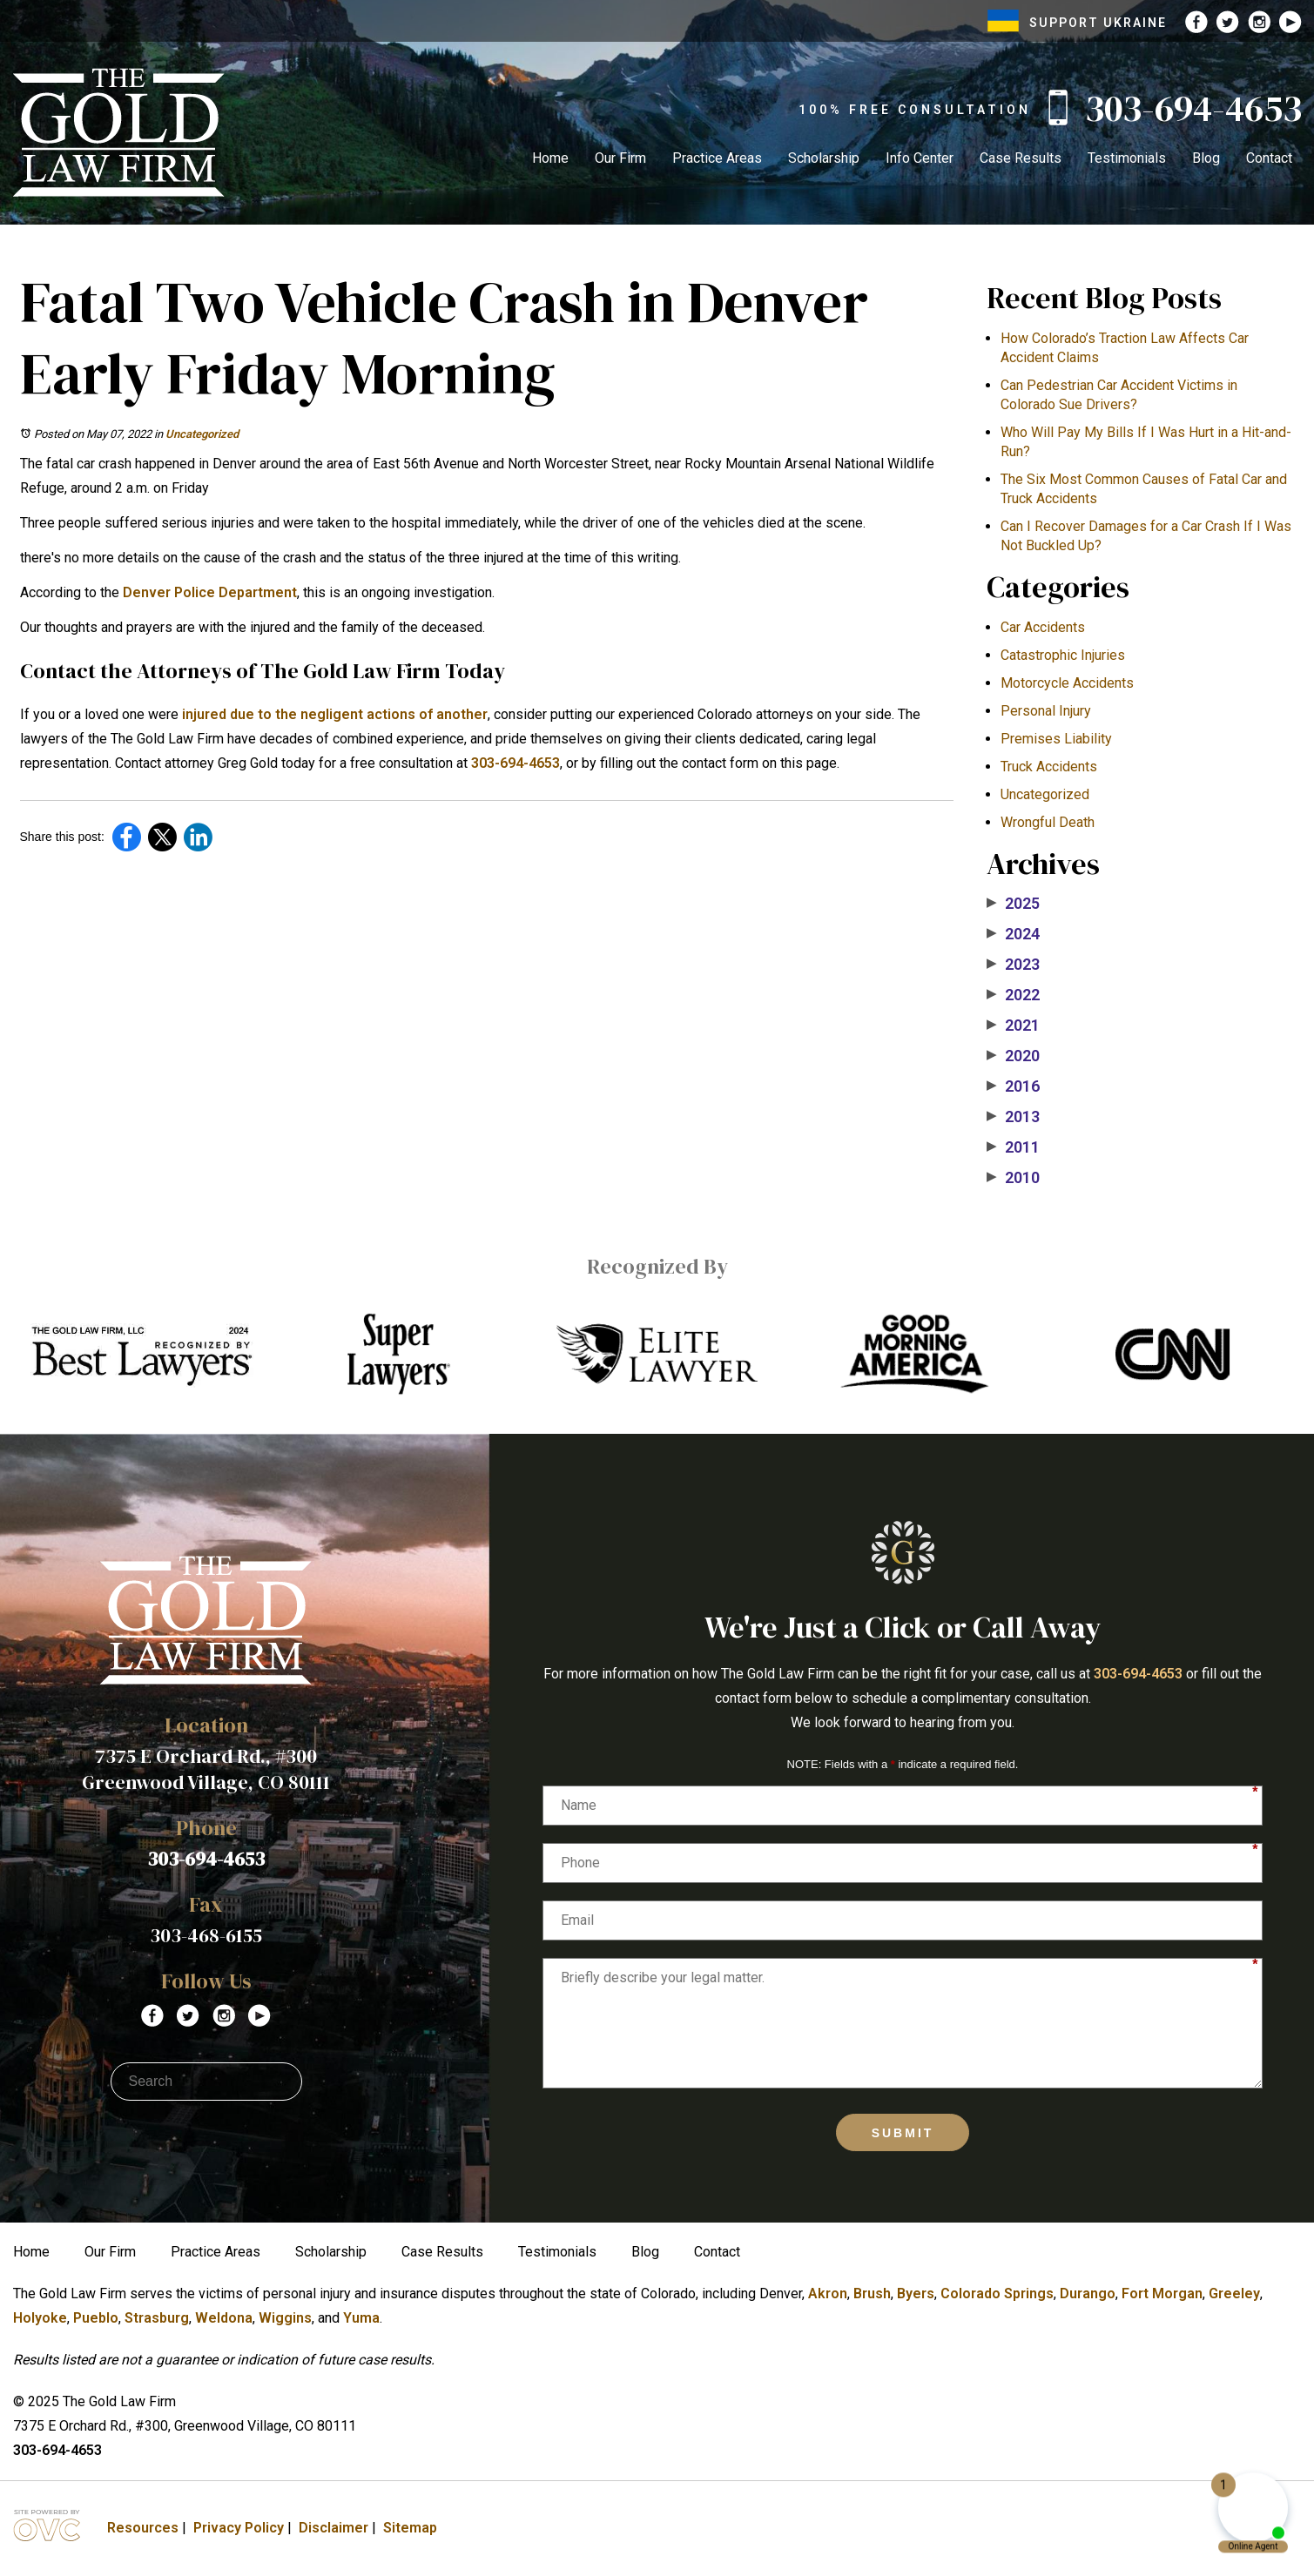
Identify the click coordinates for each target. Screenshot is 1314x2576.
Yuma (361, 2318)
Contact (1269, 158)
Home (550, 158)
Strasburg (157, 2318)
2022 (1013, 995)
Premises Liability (1056, 738)
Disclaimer (333, 2527)
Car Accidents (1043, 627)
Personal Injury (1046, 711)
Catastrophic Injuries (1063, 655)
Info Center (919, 158)
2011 (1013, 1147)
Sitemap (410, 2527)
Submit (903, 2133)
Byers (915, 2293)
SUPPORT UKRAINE (1077, 23)
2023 (1013, 964)
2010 (1013, 1178)
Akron (827, 2293)
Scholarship (823, 158)
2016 (1013, 1086)
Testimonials (1127, 158)
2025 (1013, 903)
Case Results (1020, 158)
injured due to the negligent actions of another (335, 714)
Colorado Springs (997, 2293)
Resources (143, 2527)
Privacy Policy (238, 2527)
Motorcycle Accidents (1067, 683)
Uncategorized (202, 434)
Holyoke (40, 2318)
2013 (1013, 1117)
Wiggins (285, 2318)
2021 (1013, 1025)
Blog (1206, 158)
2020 (1013, 1056)
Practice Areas (717, 158)
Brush (872, 2293)
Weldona (224, 2318)
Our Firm (620, 158)
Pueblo (95, 2318)
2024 (1013, 934)
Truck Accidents (1049, 766)
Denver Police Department (210, 592)
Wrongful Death (1048, 822)
